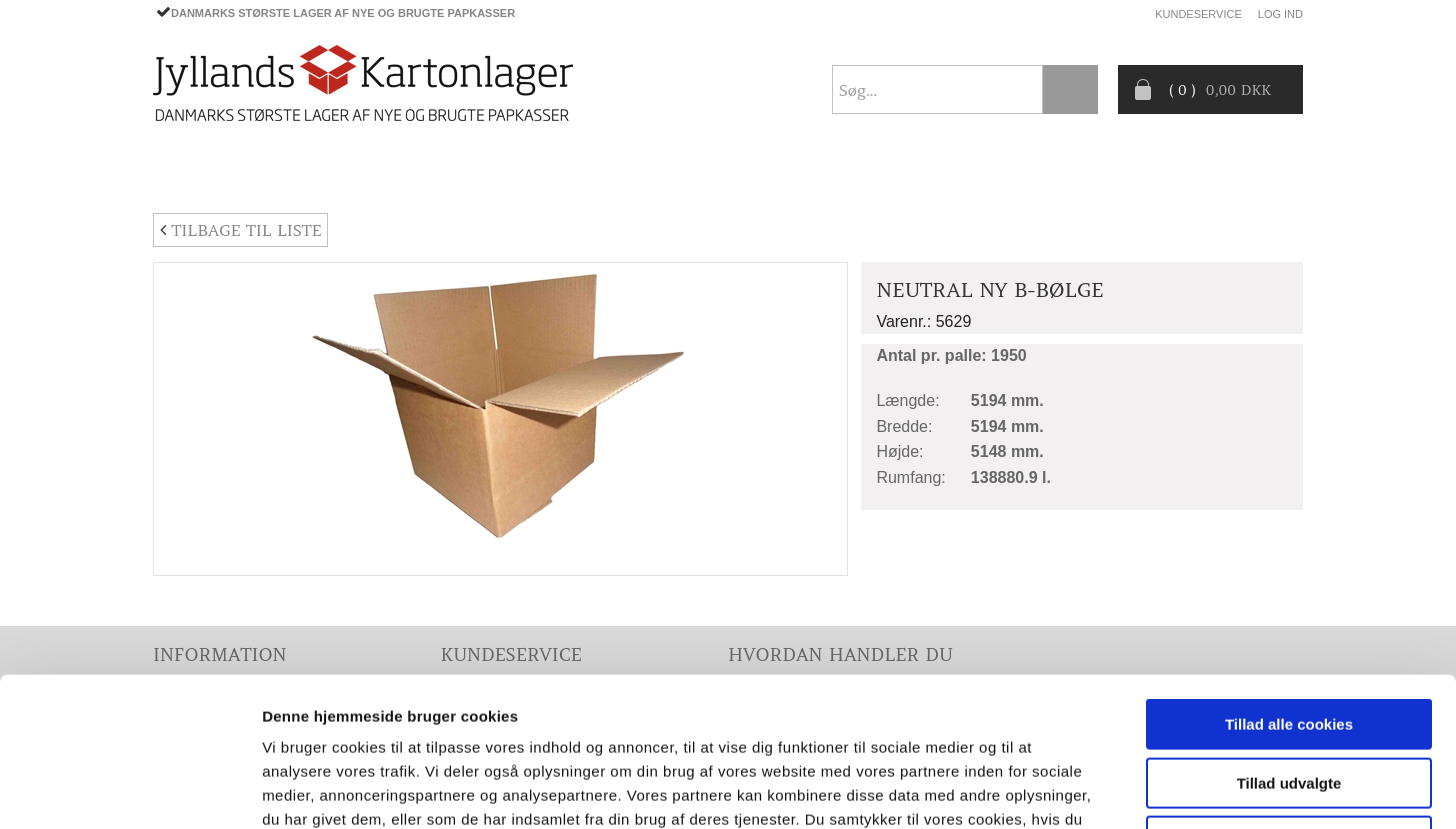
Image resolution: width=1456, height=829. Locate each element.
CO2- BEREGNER (914, 175)
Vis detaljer (1039, 789)
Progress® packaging (738, 175)
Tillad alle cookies (1289, 584)
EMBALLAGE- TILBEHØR (449, 175)
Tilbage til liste (240, 230)
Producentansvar (1077, 175)
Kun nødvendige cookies (1289, 701)
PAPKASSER (291, 175)
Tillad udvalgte (1289, 643)
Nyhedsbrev (1255, 174)
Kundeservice (1198, 14)
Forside (183, 175)
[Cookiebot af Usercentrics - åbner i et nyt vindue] (129, 790)
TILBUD (592, 175)
